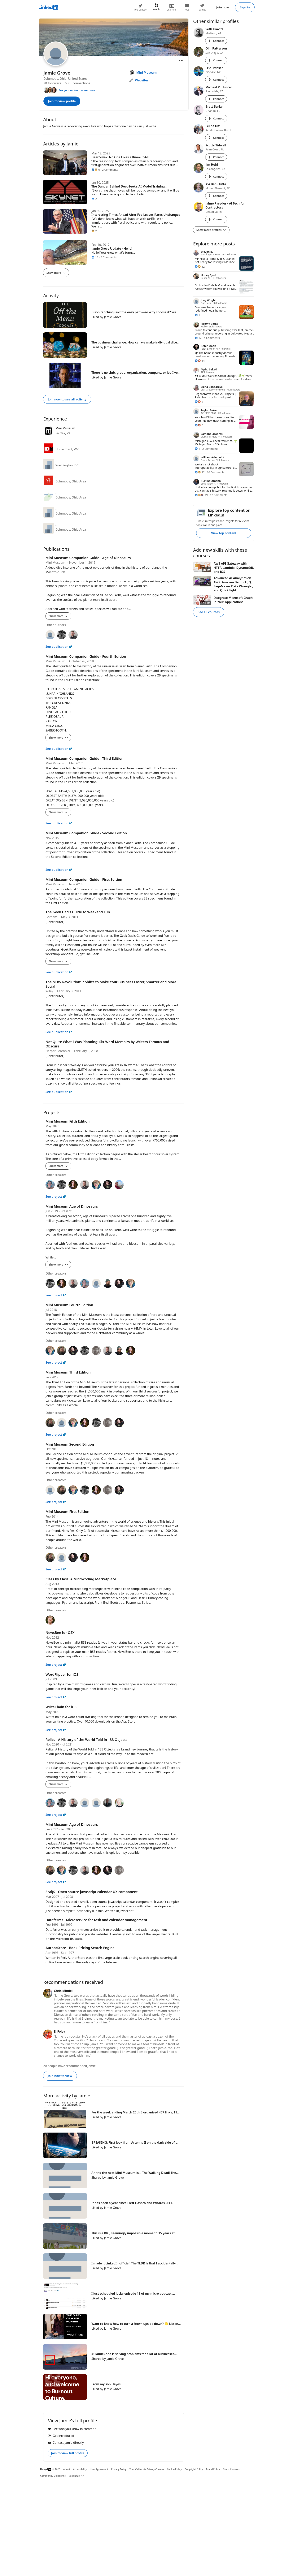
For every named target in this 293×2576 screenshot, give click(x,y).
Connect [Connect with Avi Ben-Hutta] (216, 196)
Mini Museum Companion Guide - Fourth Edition (86, 656)
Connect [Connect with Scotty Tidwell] (216, 157)
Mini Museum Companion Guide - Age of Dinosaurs (88, 557)
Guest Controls (231, 2469)
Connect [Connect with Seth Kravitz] (216, 41)
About (66, 2469)
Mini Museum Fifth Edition (68, 1121)
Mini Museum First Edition (67, 1511)
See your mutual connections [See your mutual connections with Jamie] (77, 90)
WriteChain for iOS (61, 1707)
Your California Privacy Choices (146, 2469)
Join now (222, 7)
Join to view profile (62, 101)
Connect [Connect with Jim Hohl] (216, 176)
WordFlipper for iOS (62, 1674)
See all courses (209, 612)
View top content (223, 533)
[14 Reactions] (200, 361)
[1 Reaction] (197, 315)
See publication (59, 647)
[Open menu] (181, 60)
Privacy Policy (118, 2469)
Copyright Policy (194, 2469)
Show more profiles (211, 230)
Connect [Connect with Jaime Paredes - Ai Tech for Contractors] (216, 219)
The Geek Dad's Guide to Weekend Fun (78, 912)
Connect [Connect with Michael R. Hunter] (216, 99)
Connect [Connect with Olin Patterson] (216, 60)
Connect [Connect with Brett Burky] (216, 118)
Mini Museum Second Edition (70, 1444)
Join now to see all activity (67, 399)
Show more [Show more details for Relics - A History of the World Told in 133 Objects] (58, 1784)
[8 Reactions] (199, 402)
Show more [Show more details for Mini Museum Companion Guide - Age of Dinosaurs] (58, 616)
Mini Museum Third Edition (68, 1372)
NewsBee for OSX (60, 1632)
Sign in (245, 7)
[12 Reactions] (200, 267)
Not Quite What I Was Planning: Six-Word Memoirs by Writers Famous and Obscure (107, 1043)
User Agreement (99, 2469)
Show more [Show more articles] (56, 272)
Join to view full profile (67, 2453)
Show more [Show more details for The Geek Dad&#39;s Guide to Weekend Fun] (58, 961)
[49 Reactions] (201, 495)
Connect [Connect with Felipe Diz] (216, 138)
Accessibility (80, 2469)
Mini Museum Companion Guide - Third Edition (85, 758)
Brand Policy (213, 2469)
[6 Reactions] (199, 425)
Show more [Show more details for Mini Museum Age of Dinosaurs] (58, 1264)
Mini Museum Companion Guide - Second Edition (86, 833)
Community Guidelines (53, 2475)
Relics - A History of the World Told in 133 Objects (86, 1739)
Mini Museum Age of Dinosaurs (72, 1206)
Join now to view (60, 2076)
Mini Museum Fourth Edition (69, 1305)
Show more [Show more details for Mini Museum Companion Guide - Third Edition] (58, 812)
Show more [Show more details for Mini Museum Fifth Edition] (58, 1166)
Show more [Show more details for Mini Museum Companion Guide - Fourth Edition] (58, 737)
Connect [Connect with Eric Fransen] (216, 79)
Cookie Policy (174, 2469)
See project (56, 1196)
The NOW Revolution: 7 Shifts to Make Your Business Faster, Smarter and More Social (111, 984)
